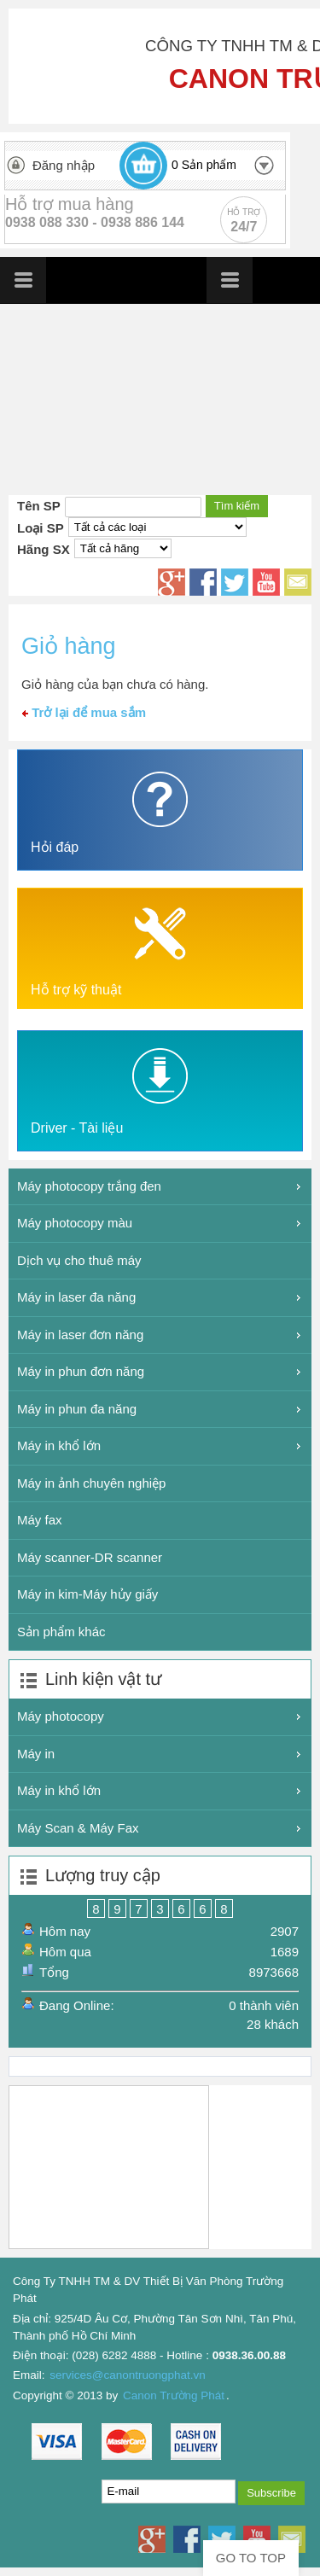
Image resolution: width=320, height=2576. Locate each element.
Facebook (203, 582)
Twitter (234, 582)
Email (297, 582)
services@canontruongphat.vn (127, 2375)
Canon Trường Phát (173, 2395)
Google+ (171, 582)
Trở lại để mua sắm (84, 712)
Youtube (266, 582)
